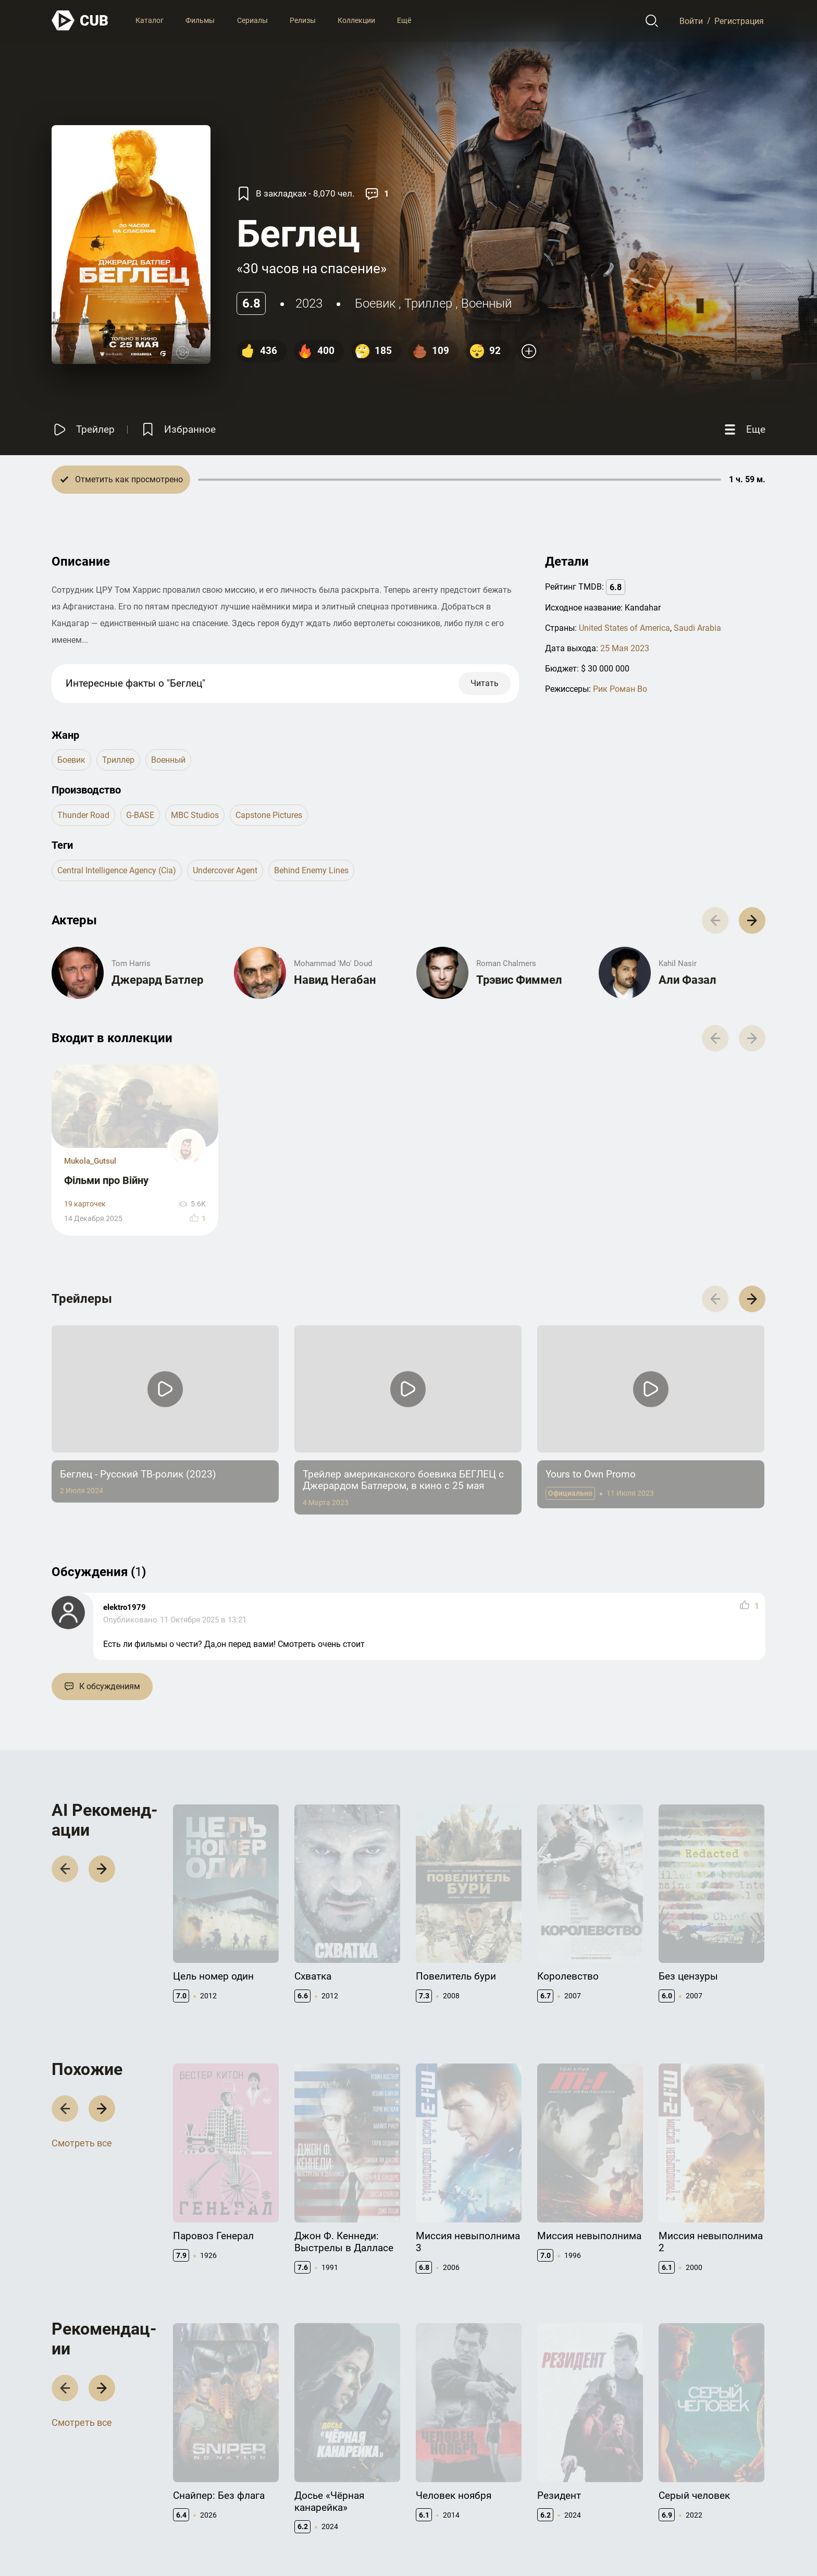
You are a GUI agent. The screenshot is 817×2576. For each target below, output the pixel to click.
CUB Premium (682, 2492)
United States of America (624, 628)
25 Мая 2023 (624, 648)
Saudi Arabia (697, 628)
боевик (375, 303)
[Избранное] (178, 429)
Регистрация (739, 21)
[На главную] (80, 20)
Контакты (433, 2475)
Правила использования (602, 2545)
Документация (563, 2475)
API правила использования (586, 2492)
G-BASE (140, 815)
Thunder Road (83, 815)
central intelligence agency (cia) (116, 870)
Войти (691, 21)
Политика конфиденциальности (710, 2545)
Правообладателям (450, 2492)
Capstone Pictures (269, 815)
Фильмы (200, 20)
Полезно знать (685, 2475)
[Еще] (743, 429)
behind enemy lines (311, 870)
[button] (752, 1163)
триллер (428, 303)
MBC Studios (195, 815)
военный (486, 303)
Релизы (303, 20)
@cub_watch (280, 2545)
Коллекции (356, 20)
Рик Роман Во (620, 689)
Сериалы (252, 20)
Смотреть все (82, 1998)
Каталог (149, 20)
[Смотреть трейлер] (83, 429)
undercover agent (225, 870)
